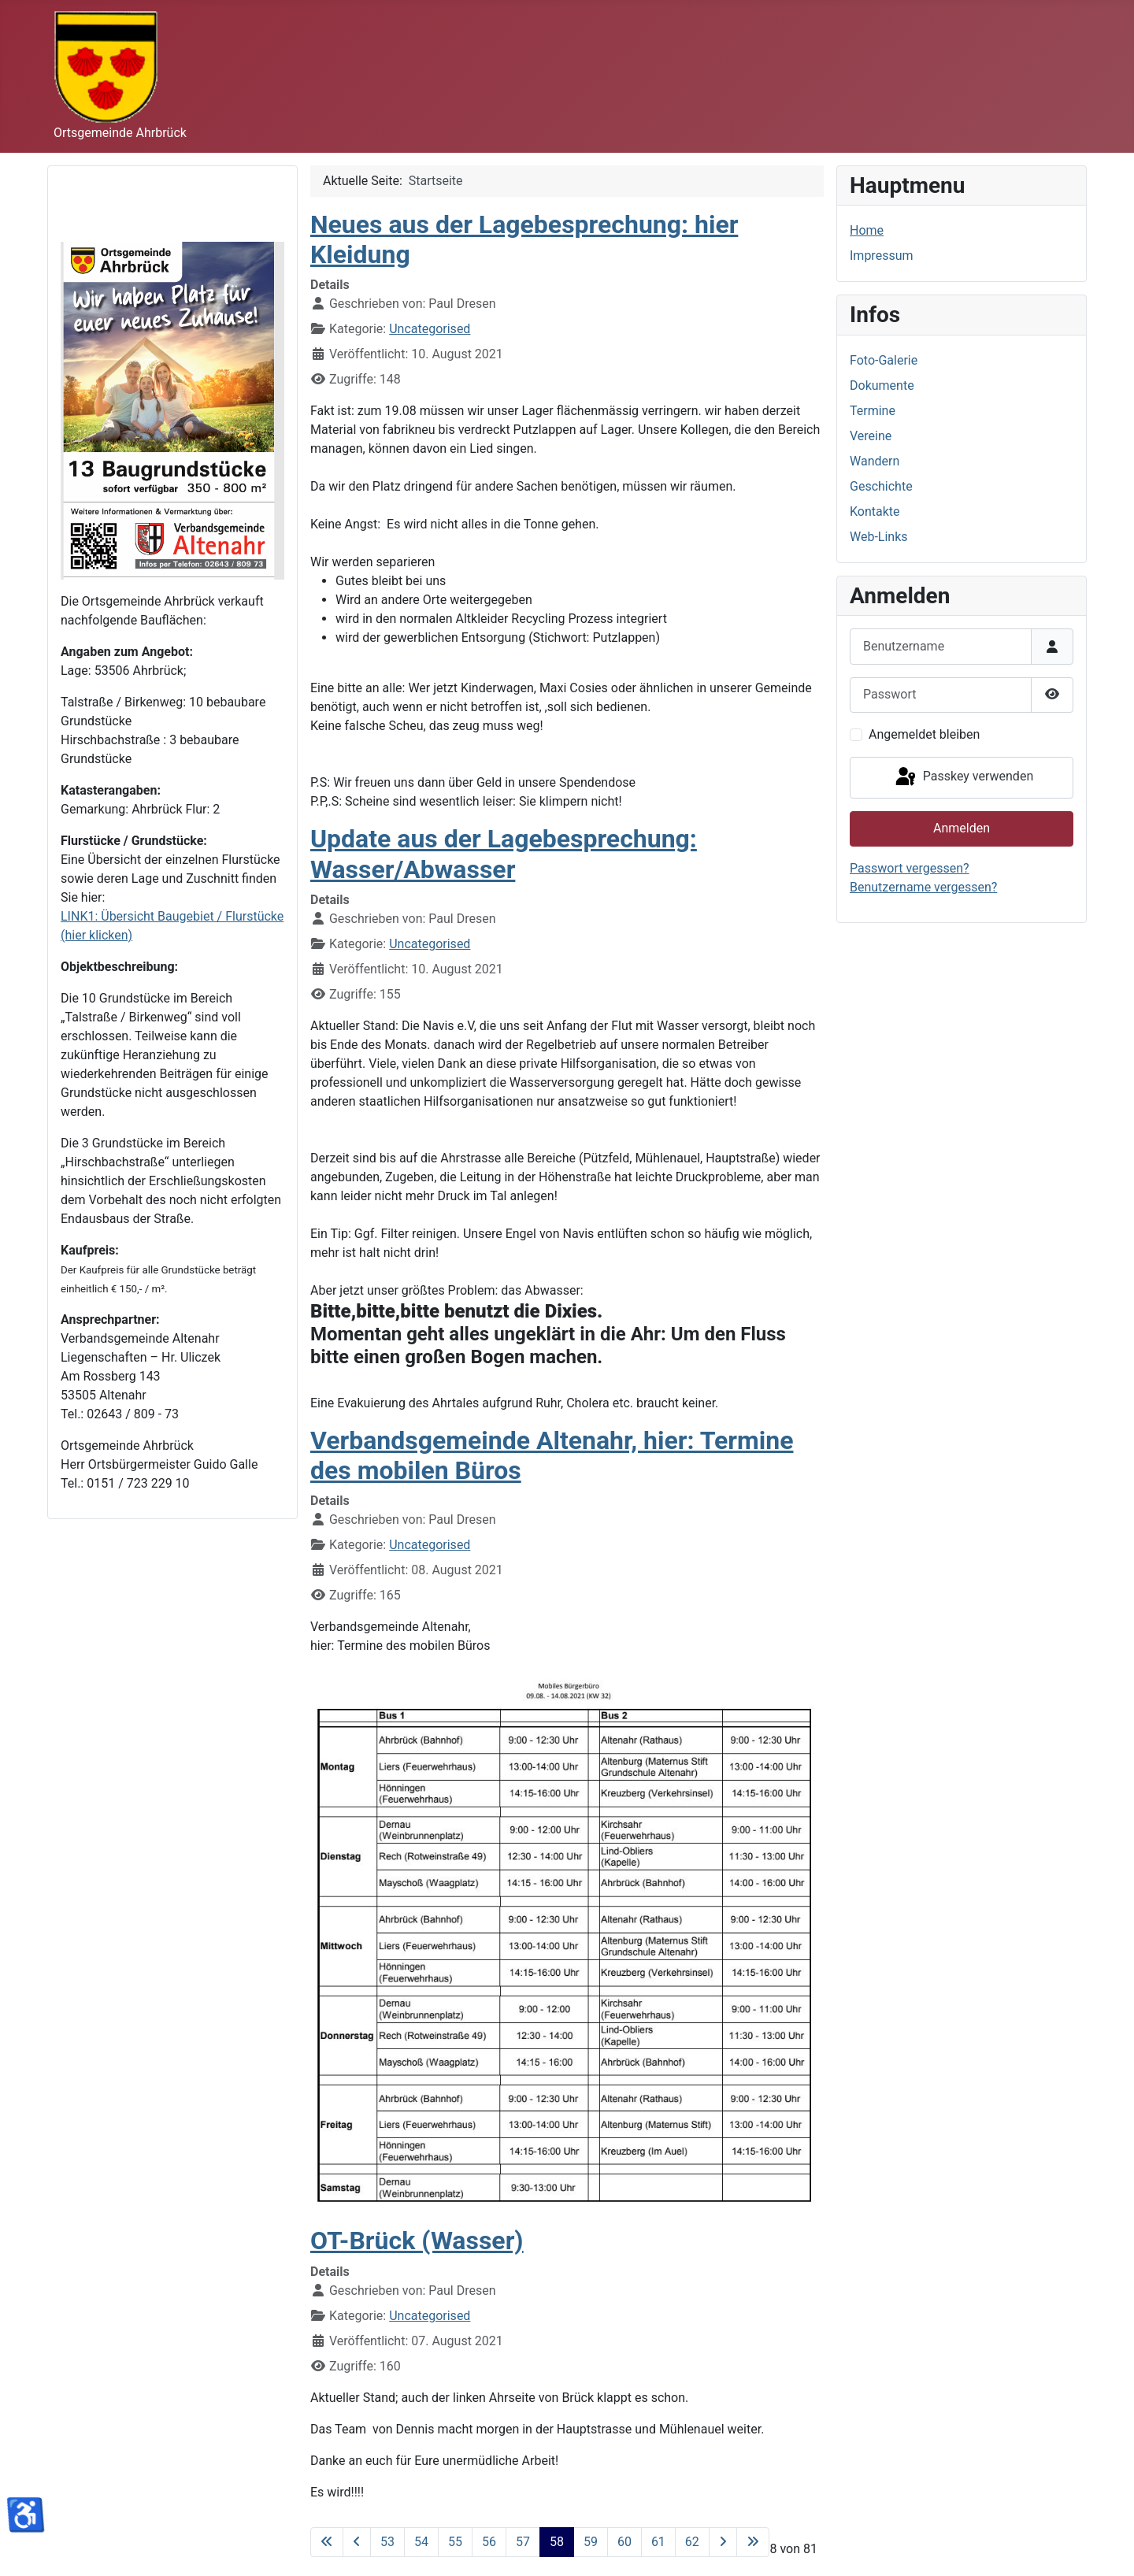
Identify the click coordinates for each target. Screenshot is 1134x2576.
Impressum (882, 255)
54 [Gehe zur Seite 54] (421, 2541)
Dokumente (882, 385)
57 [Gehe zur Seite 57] (523, 2541)
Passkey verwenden (963, 777)
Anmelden (961, 828)
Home (867, 230)
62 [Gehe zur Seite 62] (692, 2541)
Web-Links (879, 536)
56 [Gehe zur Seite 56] (489, 2541)
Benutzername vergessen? (923, 887)
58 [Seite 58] (557, 2541)
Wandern (874, 461)
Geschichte (881, 486)
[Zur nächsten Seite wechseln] (723, 2542)
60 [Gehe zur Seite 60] (624, 2541)
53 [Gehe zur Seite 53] (387, 2541)
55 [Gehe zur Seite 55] (455, 2541)
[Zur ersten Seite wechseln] (326, 2542)
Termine (872, 410)
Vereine (870, 435)
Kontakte (875, 511)
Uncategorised (429, 328)
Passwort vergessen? (909, 868)
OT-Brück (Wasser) (417, 2240)
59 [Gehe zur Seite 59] (591, 2541)
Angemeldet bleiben (924, 734)
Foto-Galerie (883, 360)
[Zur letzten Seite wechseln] (752, 2542)
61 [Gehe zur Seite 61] (658, 2541)
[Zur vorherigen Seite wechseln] (357, 2542)
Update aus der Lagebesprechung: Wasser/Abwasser (503, 854)
